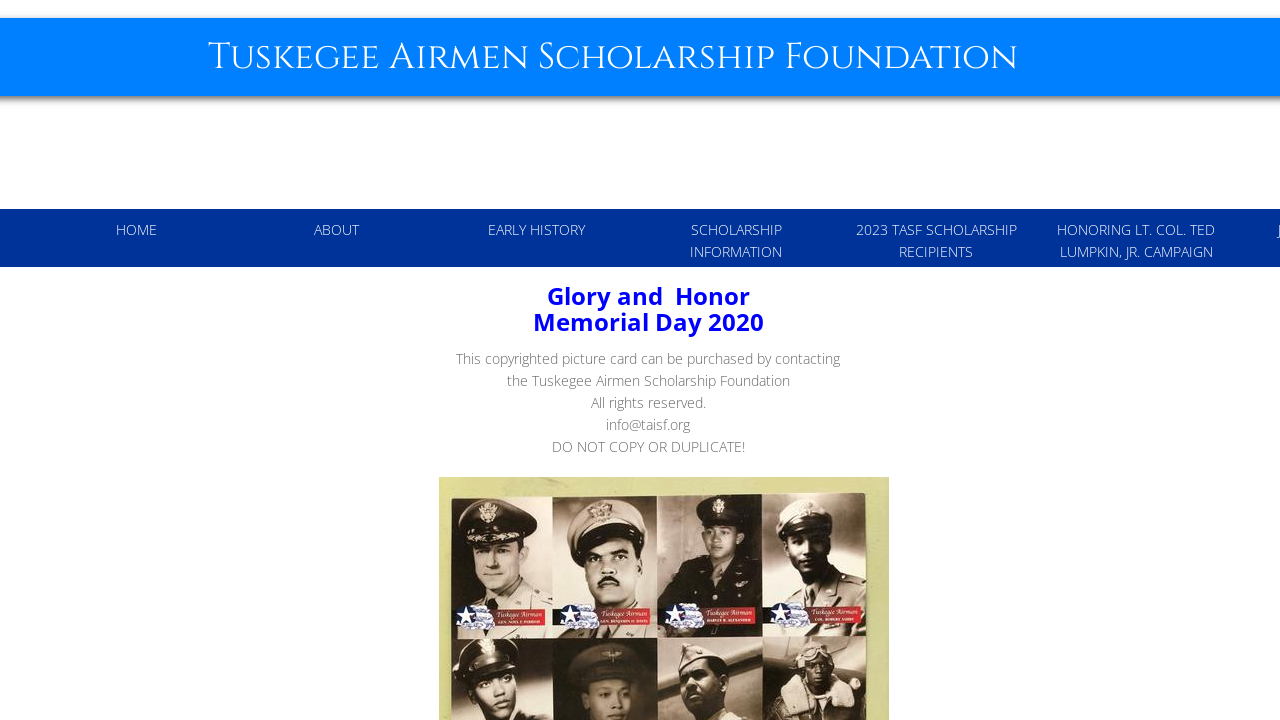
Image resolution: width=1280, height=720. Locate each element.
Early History (536, 229)
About (336, 229)
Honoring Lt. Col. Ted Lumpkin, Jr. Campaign (1136, 240)
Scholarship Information (736, 240)
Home (136, 229)
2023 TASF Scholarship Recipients (936, 240)
